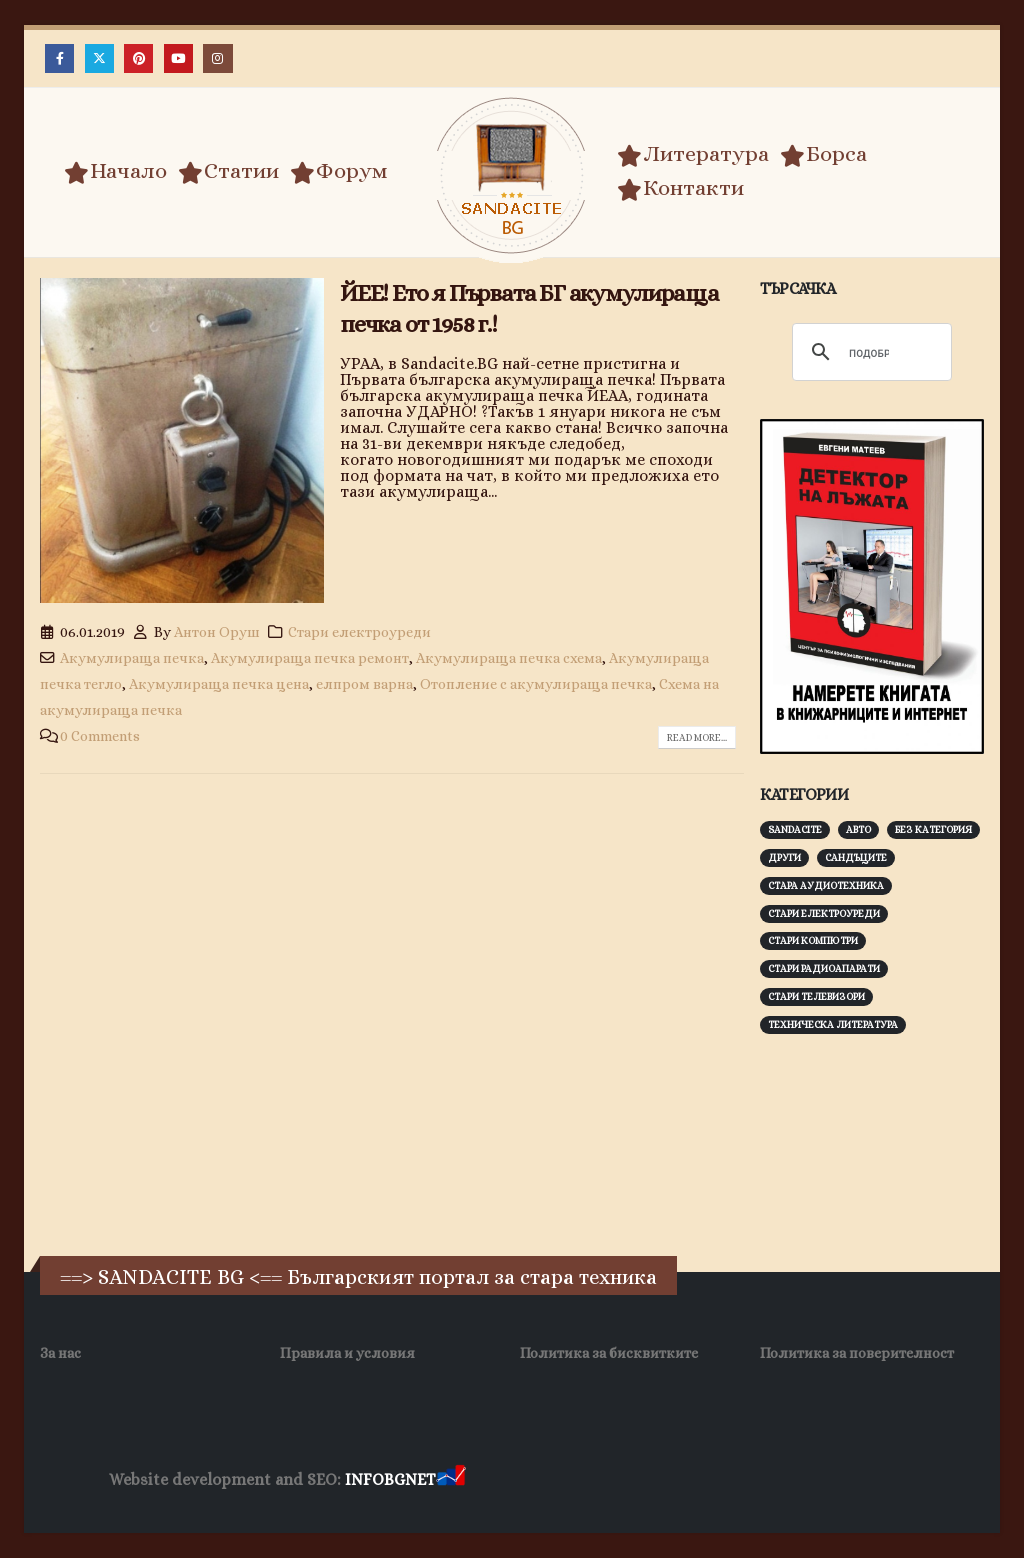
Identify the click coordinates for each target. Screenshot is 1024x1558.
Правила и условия (347, 1353)
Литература (693, 154)
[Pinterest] (138, 58)
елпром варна (364, 684)
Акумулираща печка (132, 658)
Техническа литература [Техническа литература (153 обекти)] (833, 1024)
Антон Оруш (217, 632)
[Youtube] (178, 58)
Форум (339, 171)
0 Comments (100, 736)
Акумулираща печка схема (509, 658)
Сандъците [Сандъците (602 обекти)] (856, 857)
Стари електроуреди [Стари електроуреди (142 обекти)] (824, 913)
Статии (228, 171)
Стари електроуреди (359, 632)
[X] (99, 58)
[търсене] (869, 353)
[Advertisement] (892, 1187)
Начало (115, 171)
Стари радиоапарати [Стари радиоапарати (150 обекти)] (824, 968)
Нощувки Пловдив (843, 1480)
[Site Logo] (512, 175)
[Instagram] (217, 58)
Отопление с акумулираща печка (536, 684)
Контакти (680, 188)
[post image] (182, 440)
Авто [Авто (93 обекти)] (858, 829)
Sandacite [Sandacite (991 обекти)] (795, 829)
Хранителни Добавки (540, 1480)
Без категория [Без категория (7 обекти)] (933, 829)
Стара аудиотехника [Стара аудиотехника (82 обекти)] (826, 885)
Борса (823, 154)
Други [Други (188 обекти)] (784, 857)
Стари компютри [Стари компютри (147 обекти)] (813, 940)
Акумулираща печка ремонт (310, 658)
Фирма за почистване (696, 1480)
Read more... (697, 737)
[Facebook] (59, 58)
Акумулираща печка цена (219, 684)
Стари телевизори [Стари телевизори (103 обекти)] (816, 996)
